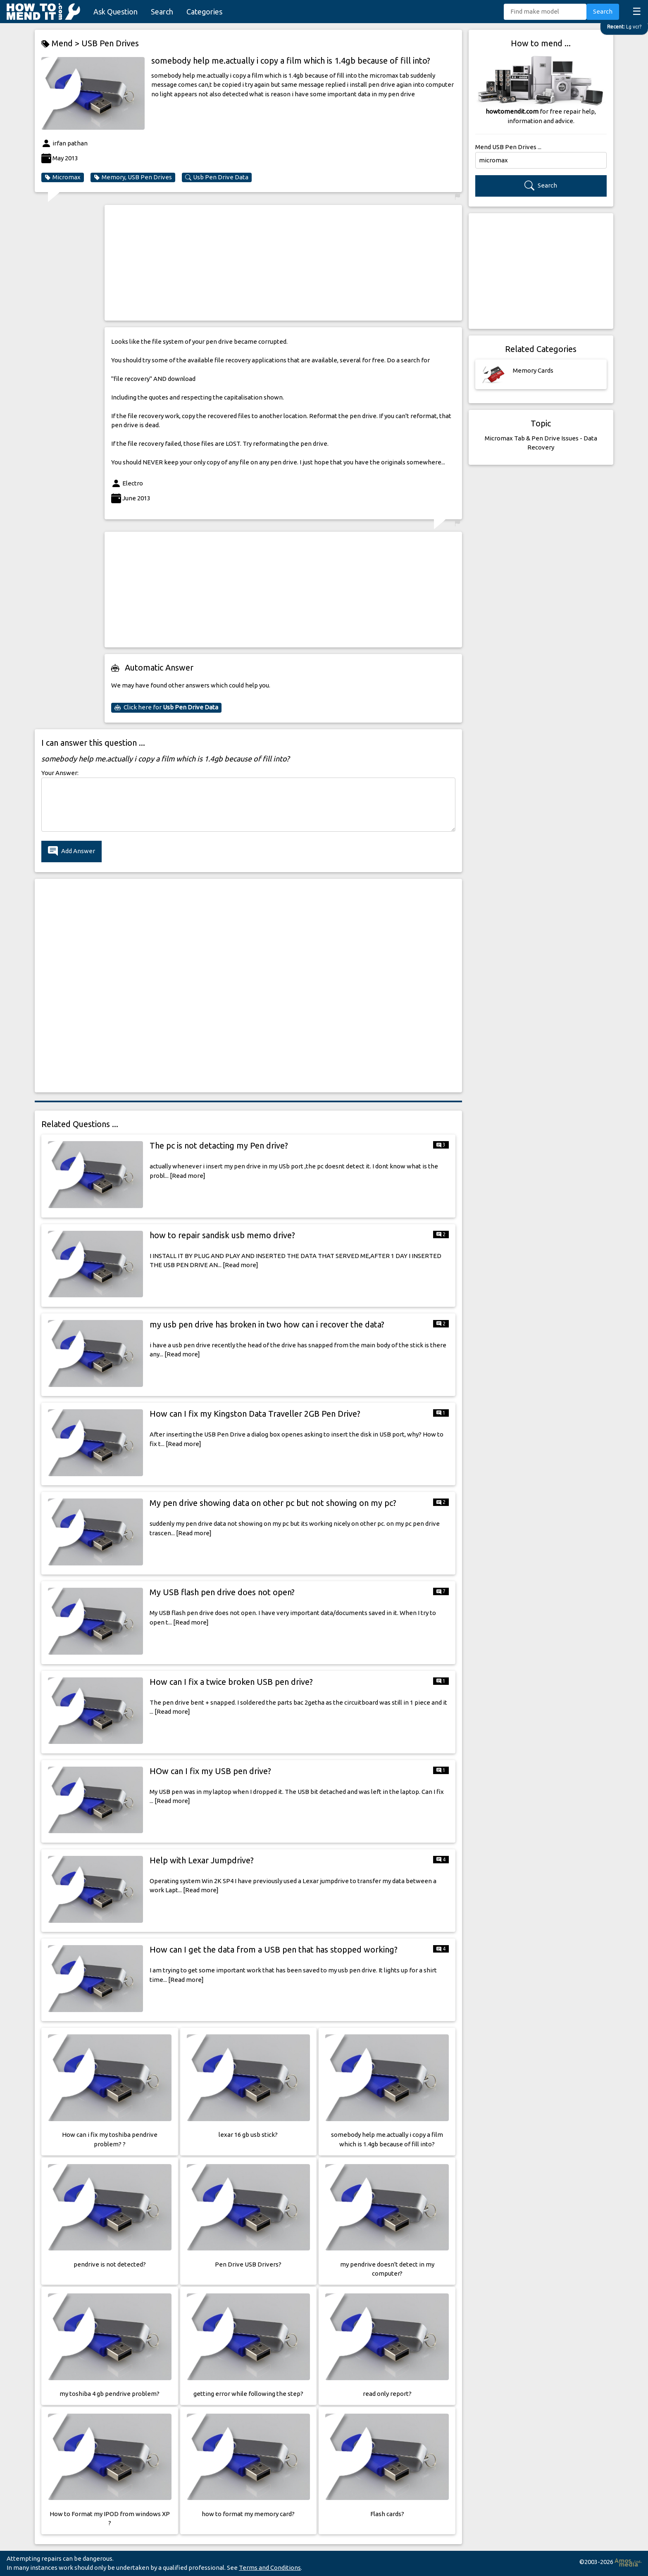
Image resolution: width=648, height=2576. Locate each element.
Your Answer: (60, 772)
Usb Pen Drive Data (216, 177)
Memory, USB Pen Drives (133, 177)
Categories (204, 11)
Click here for (166, 707)
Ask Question (115, 11)
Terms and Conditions (270, 2567)
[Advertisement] (283, 263)
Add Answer (71, 851)
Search (162, 11)
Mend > (61, 43)
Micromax (63, 177)
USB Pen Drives (110, 43)
